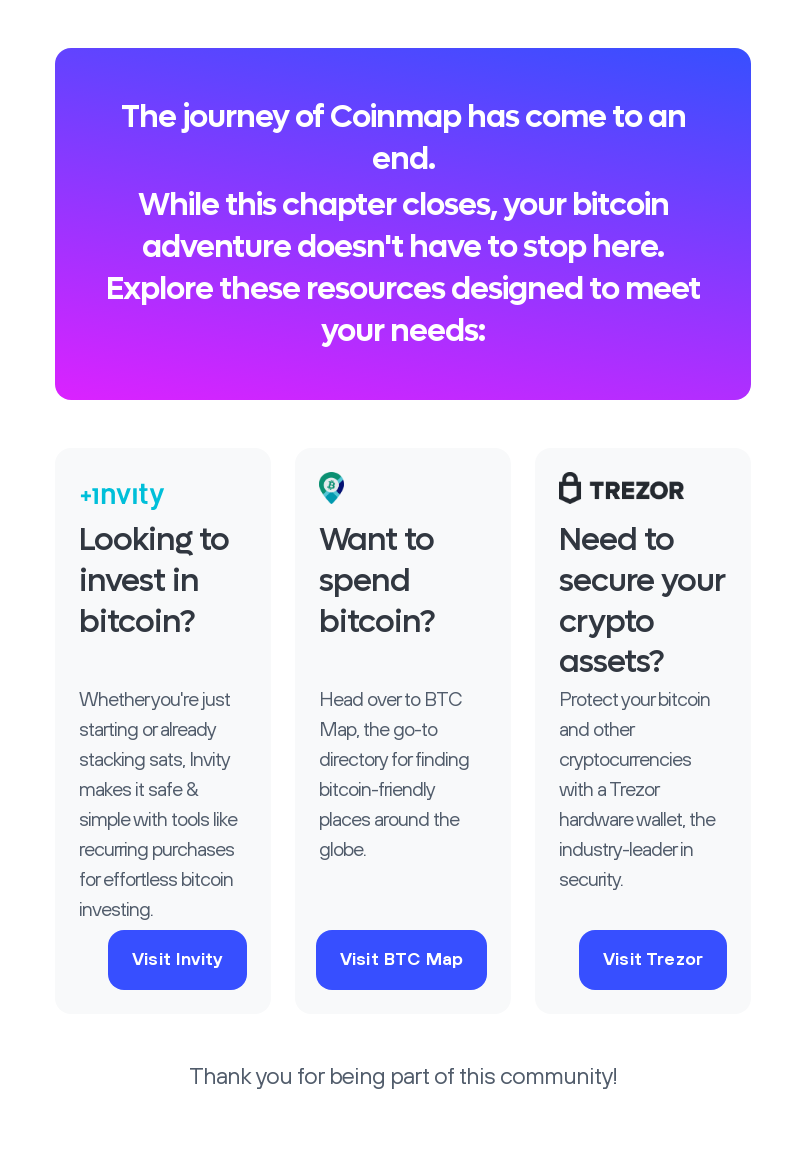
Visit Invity (177, 960)
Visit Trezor (653, 960)
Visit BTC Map (401, 960)
